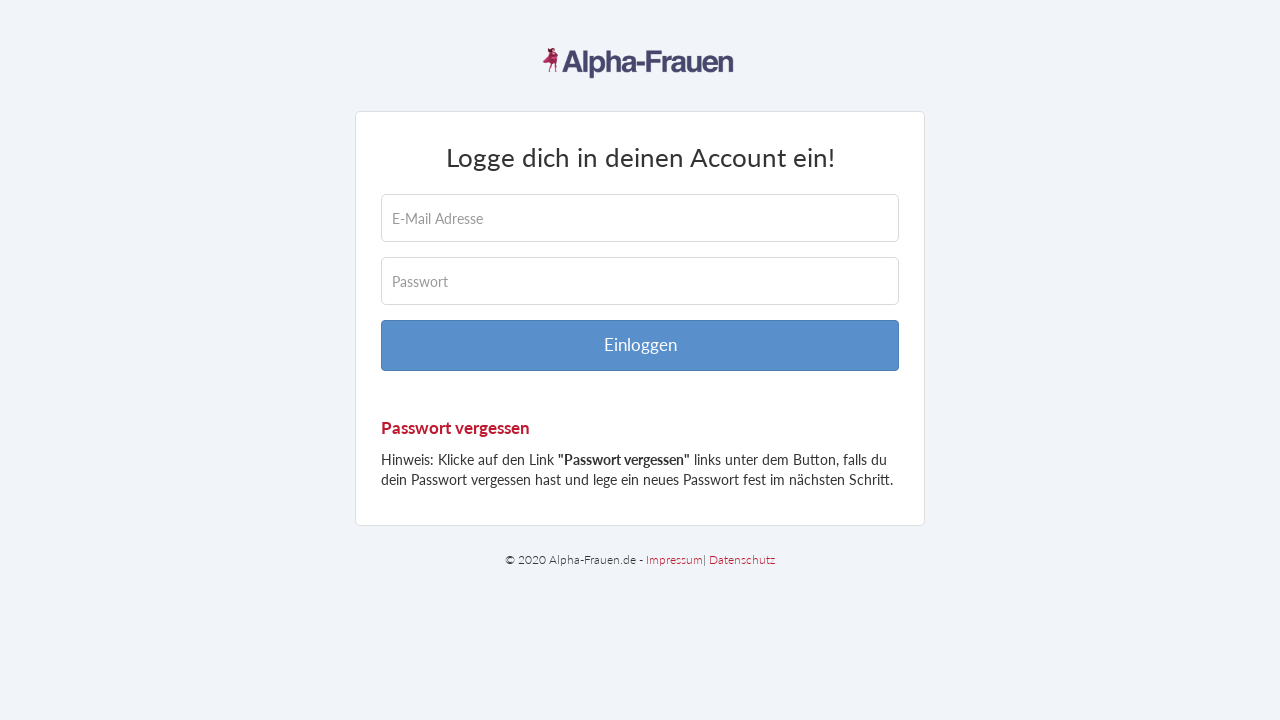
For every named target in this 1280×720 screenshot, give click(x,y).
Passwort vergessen (455, 427)
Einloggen (640, 344)
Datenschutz (742, 559)
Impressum (674, 559)
